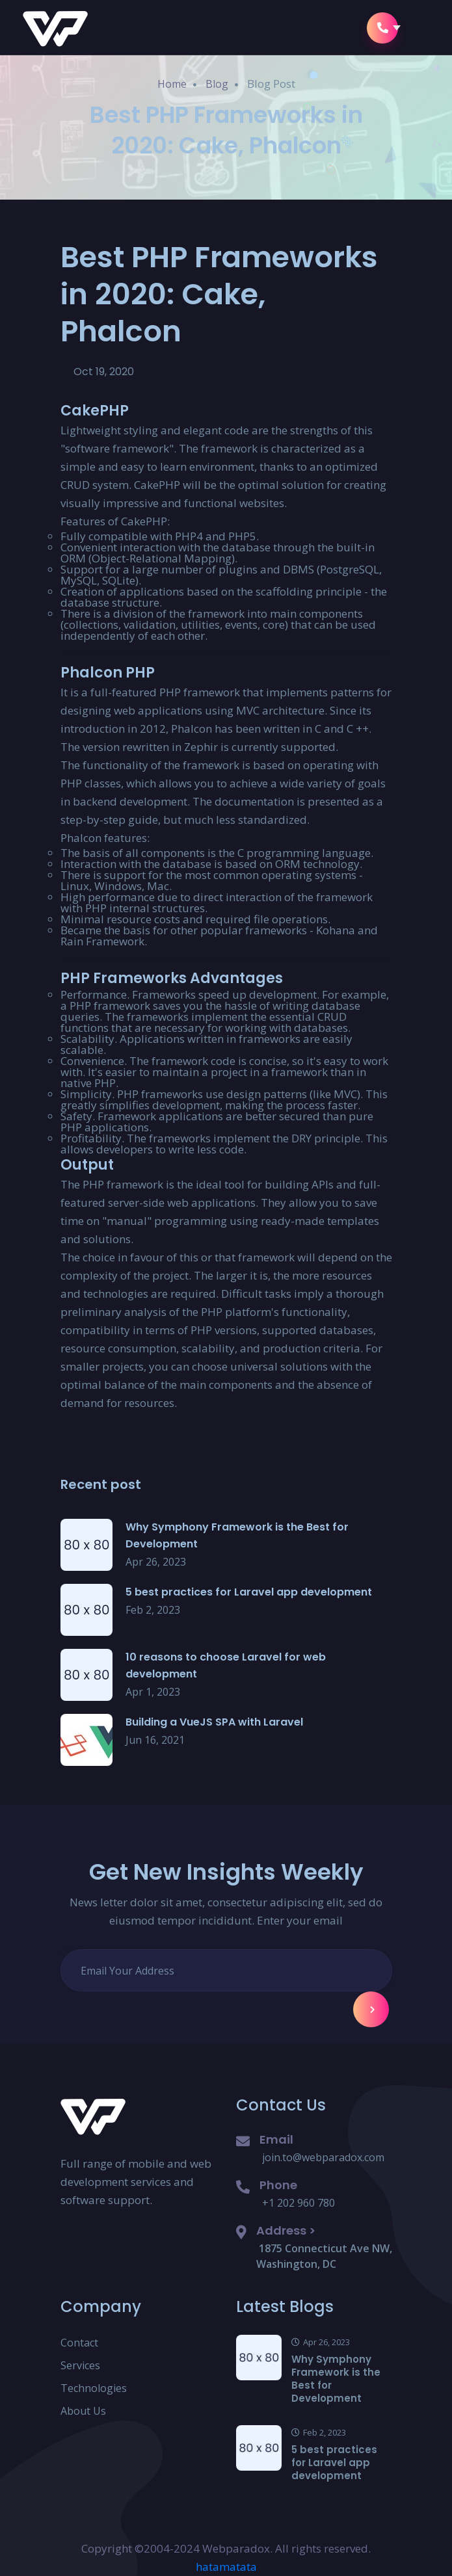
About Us (83, 2411)
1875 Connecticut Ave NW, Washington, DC (324, 2256)
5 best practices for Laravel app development (249, 1591)
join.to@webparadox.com (323, 2157)
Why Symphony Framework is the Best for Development (335, 2378)
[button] (419, 28)
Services (80, 2365)
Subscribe (372, 2010)
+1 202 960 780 (298, 2203)
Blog (217, 84)
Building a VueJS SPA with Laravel (214, 1722)
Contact (79, 2342)
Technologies (93, 2388)
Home (172, 84)
